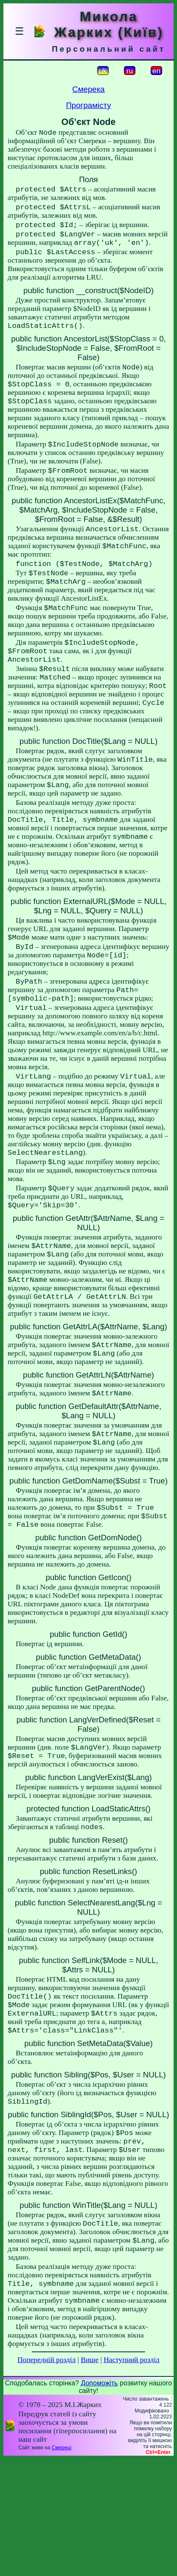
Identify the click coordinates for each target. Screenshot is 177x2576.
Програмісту (88, 105)
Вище (89, 2477)
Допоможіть (99, 2500)
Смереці (61, 2565)
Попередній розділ (46, 2477)
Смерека (88, 89)
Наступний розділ (131, 2477)
